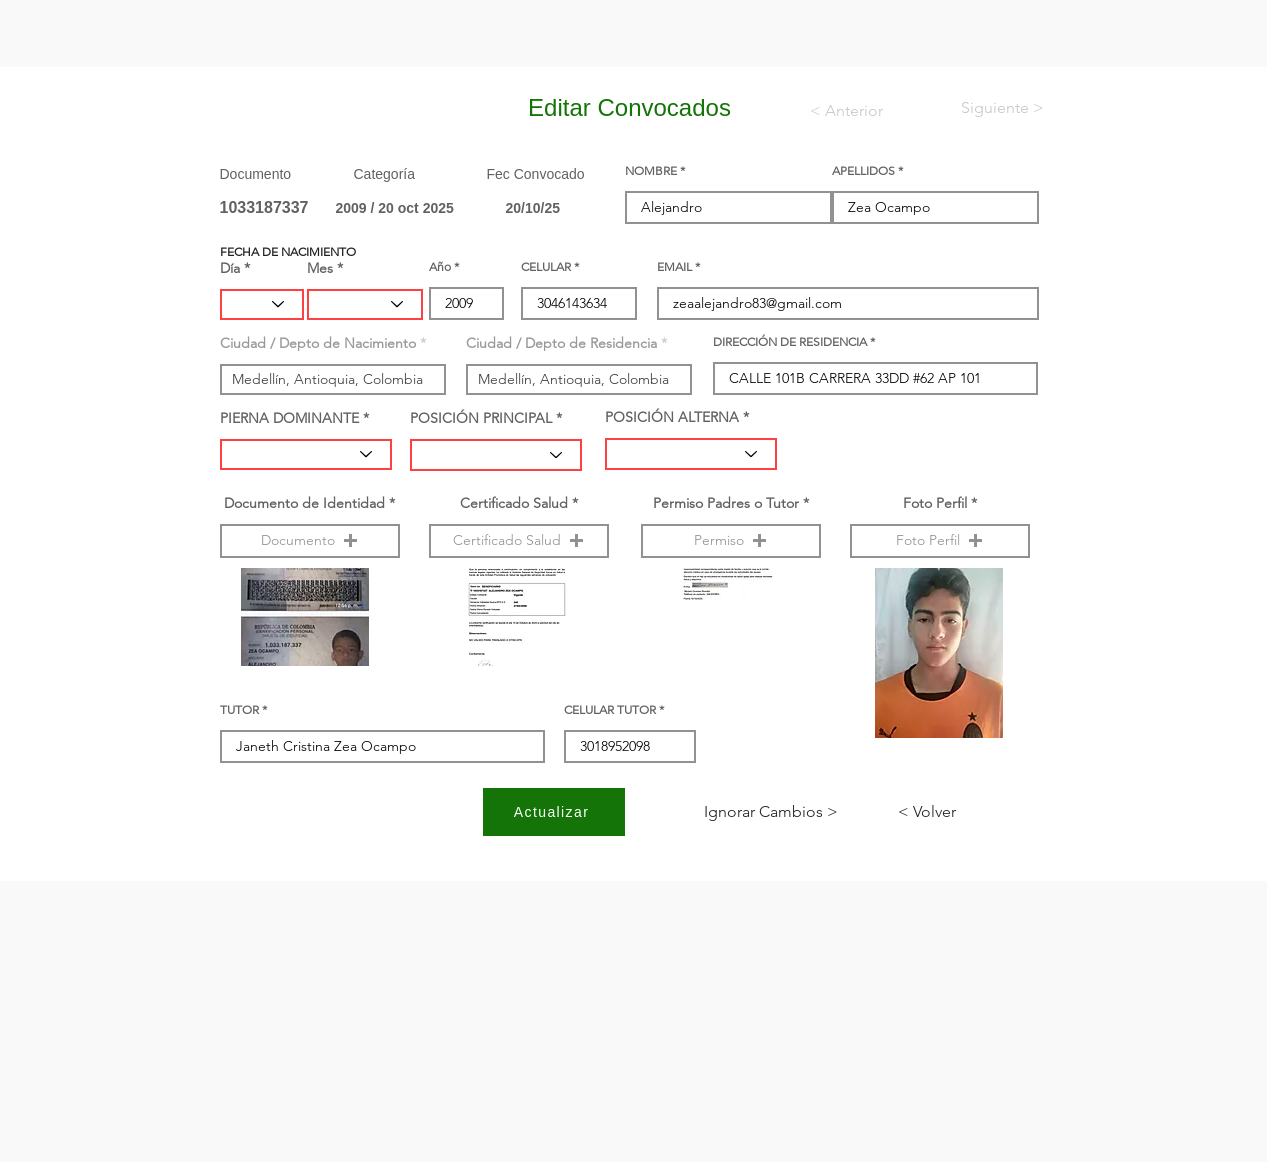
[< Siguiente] (986, 108)
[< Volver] (964, 812)
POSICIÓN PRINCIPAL (481, 418)
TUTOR (239, 710)
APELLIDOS (863, 171)
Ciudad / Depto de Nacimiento (318, 343)
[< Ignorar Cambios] (771, 812)
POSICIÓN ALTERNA (672, 417)
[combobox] (333, 379)
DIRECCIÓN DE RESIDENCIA (790, 342)
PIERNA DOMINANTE (289, 418)
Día (230, 268)
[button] (310, 541)
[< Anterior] (859, 111)
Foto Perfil (935, 503)
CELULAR (546, 267)
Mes (320, 268)
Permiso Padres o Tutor (726, 503)
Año (440, 267)
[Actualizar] (554, 812)
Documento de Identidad (304, 503)
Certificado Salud (514, 503)
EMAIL (674, 267)
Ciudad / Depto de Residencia (561, 343)
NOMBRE (651, 171)
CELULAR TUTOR (610, 710)
